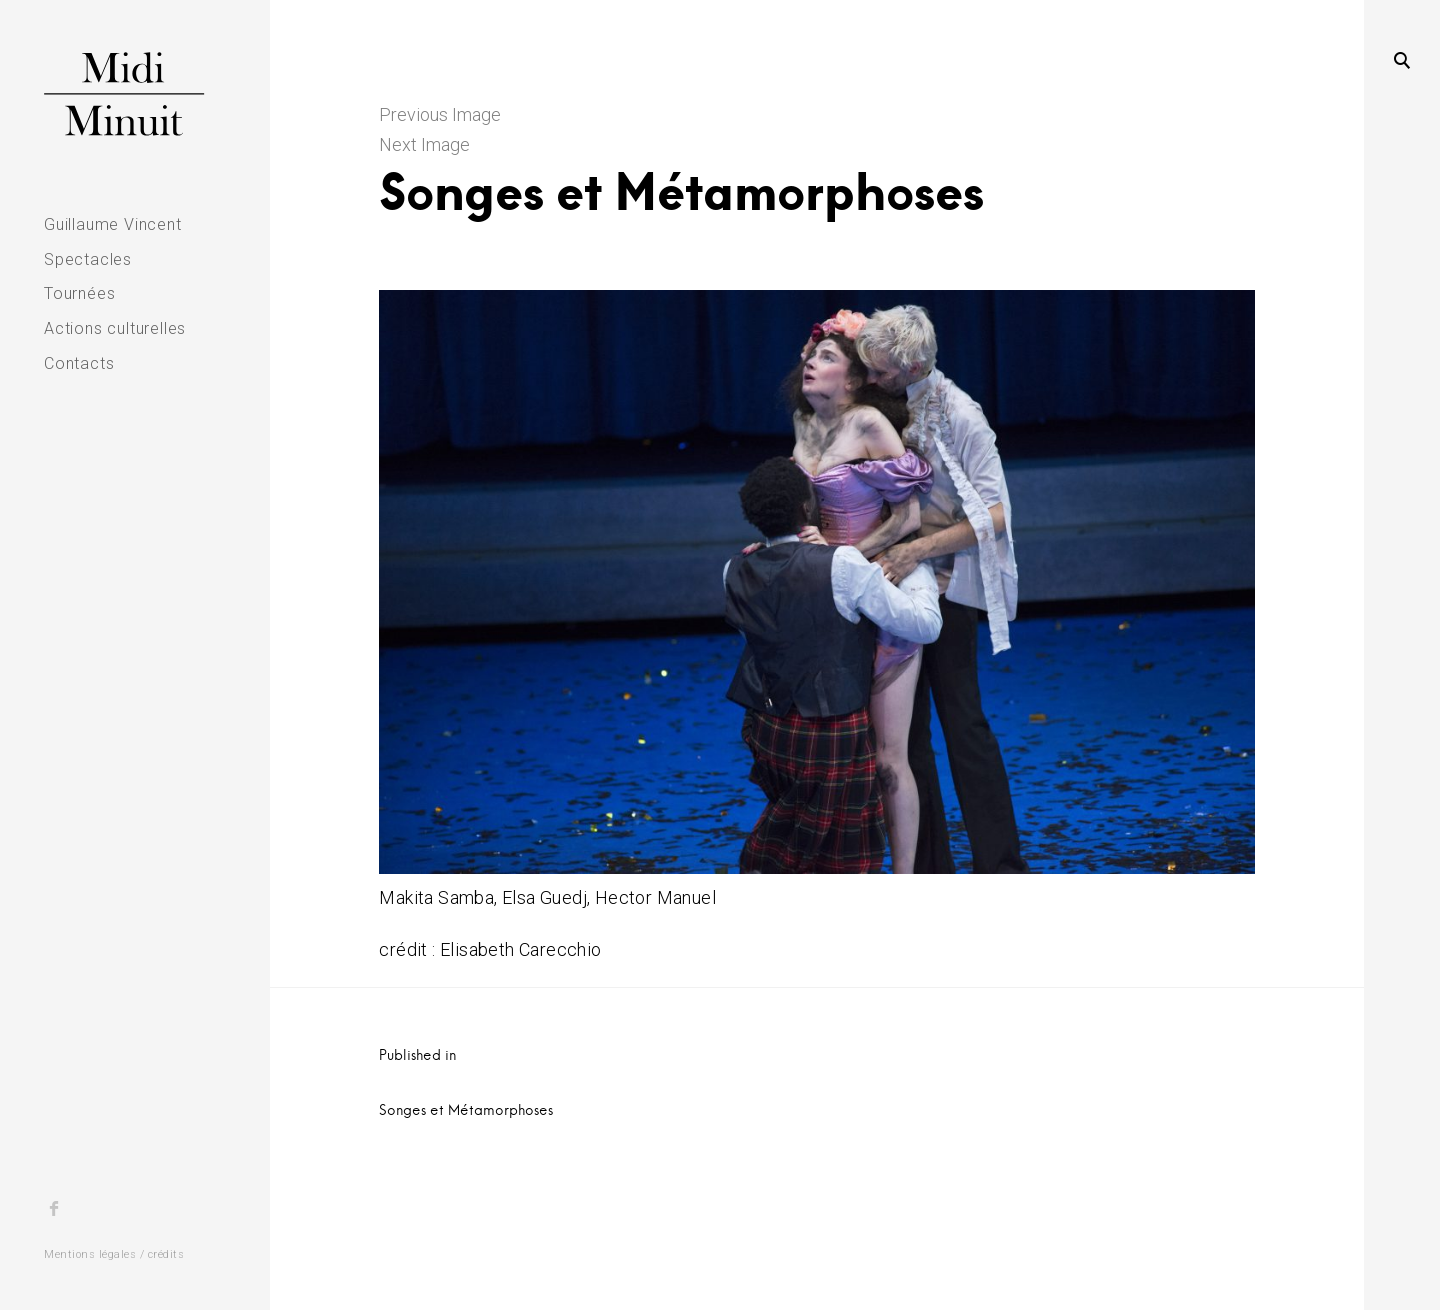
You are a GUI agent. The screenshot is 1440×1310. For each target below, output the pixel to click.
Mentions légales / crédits (114, 1254)
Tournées (79, 293)
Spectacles (88, 259)
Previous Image (440, 114)
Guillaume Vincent (113, 224)
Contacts (79, 363)
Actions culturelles (115, 328)
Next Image (424, 144)
